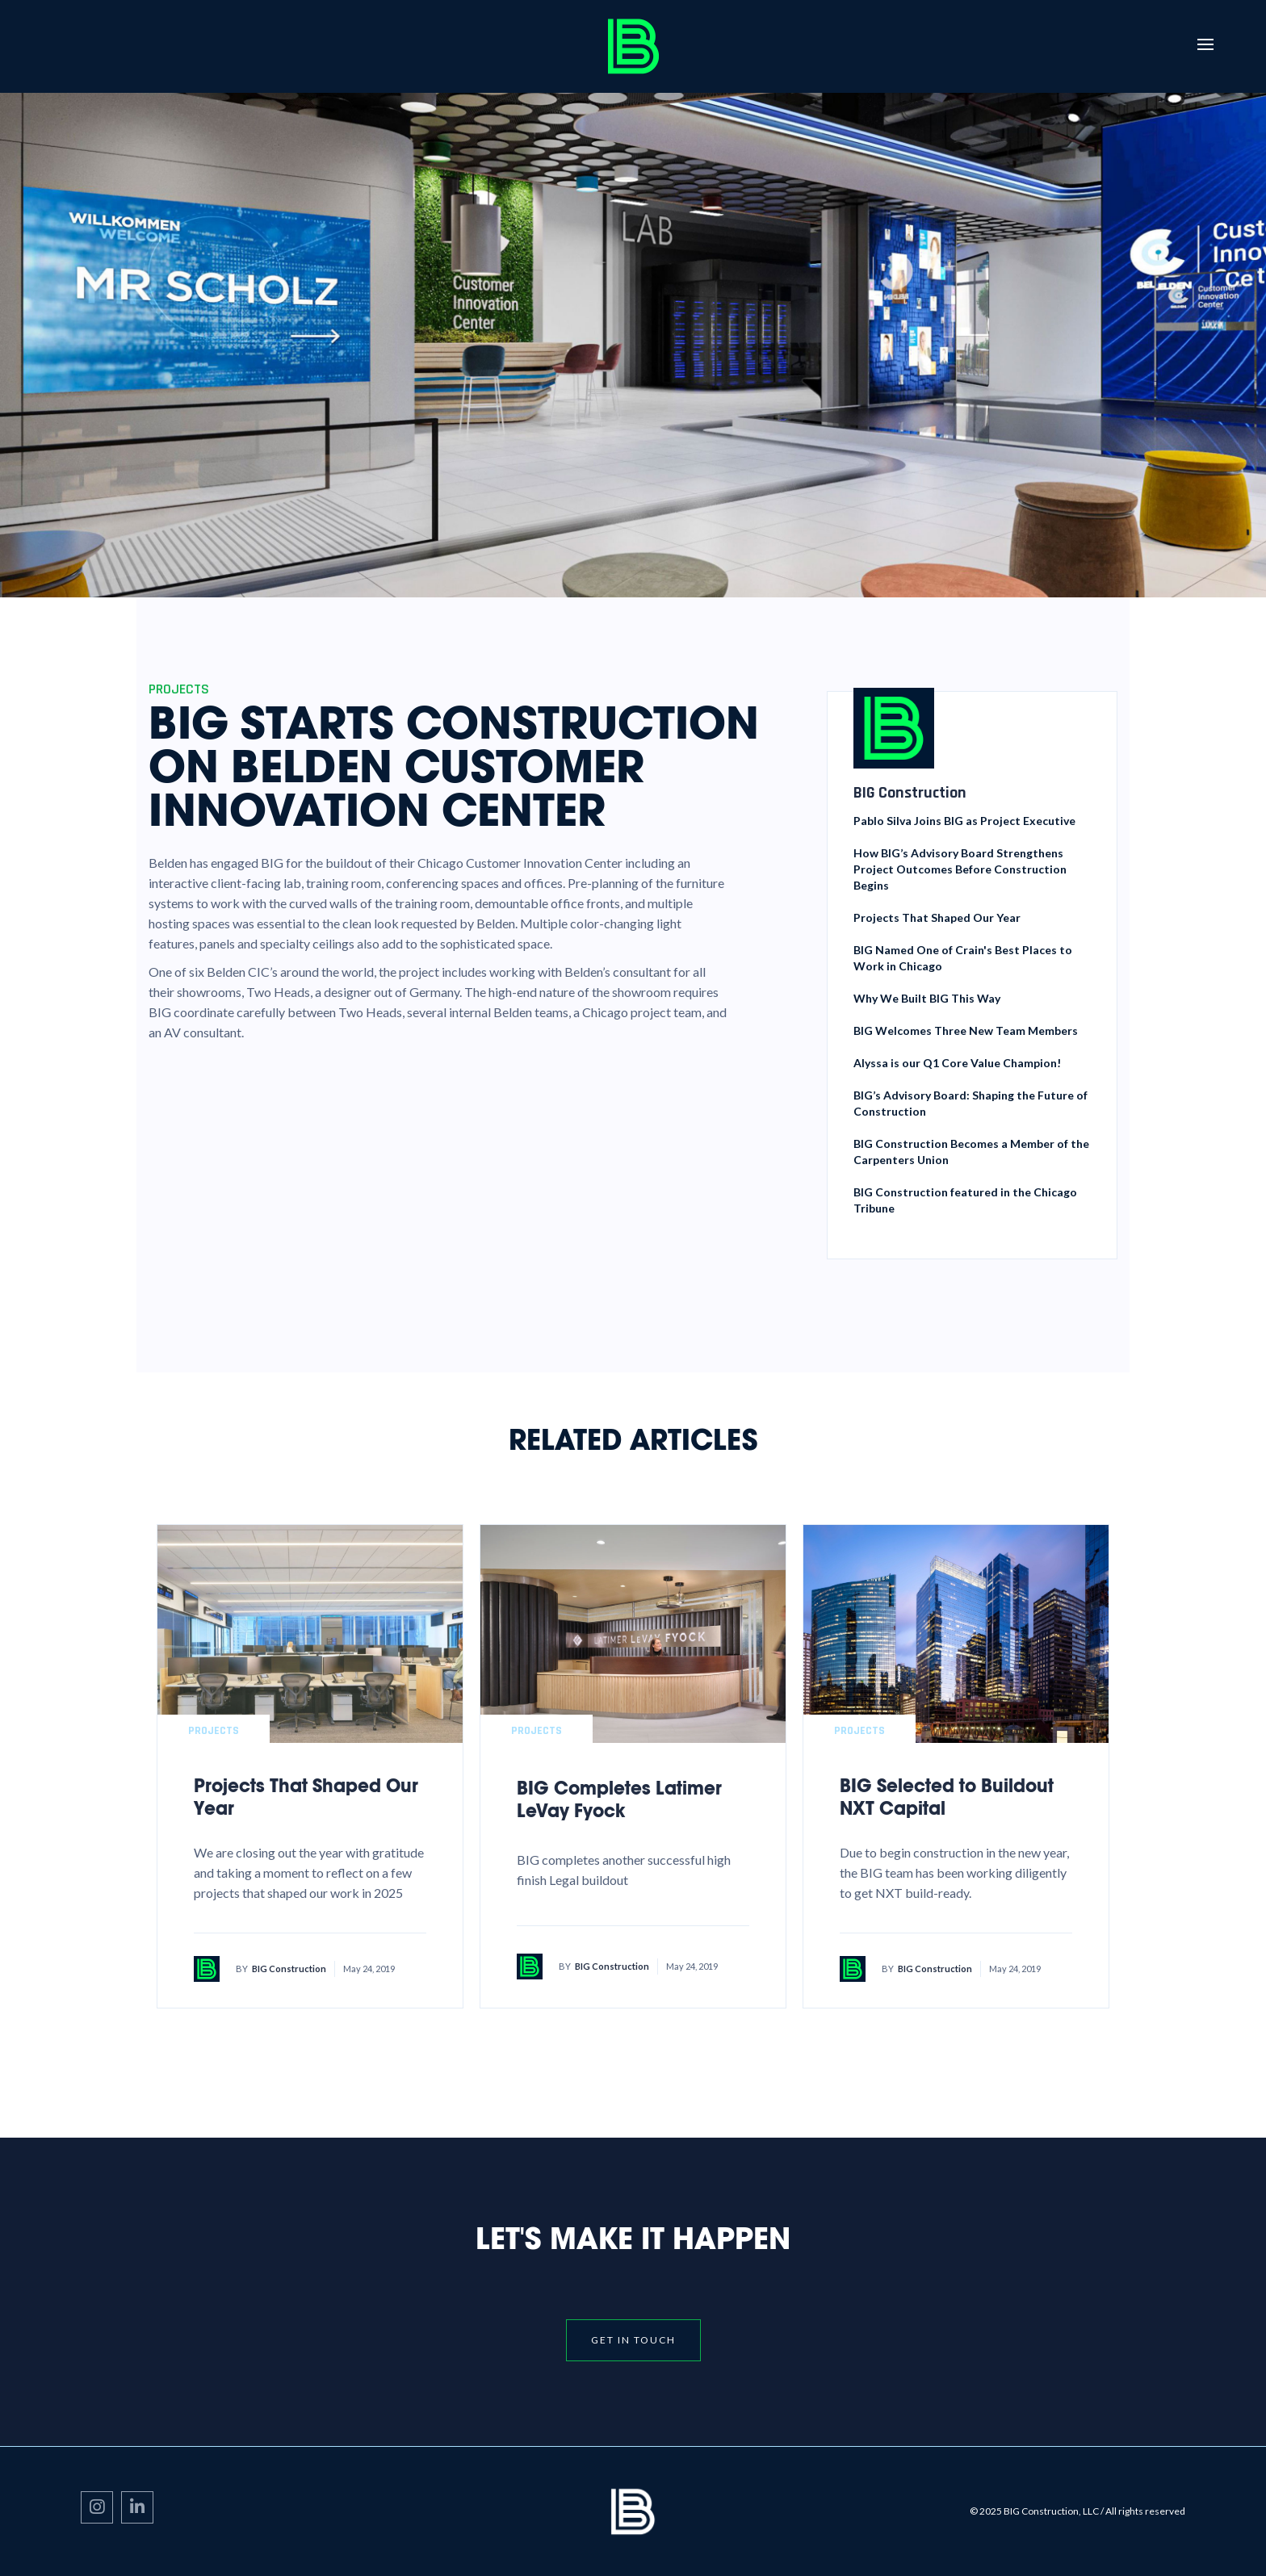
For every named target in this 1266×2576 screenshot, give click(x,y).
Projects (213, 1731)
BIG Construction (289, 1968)
